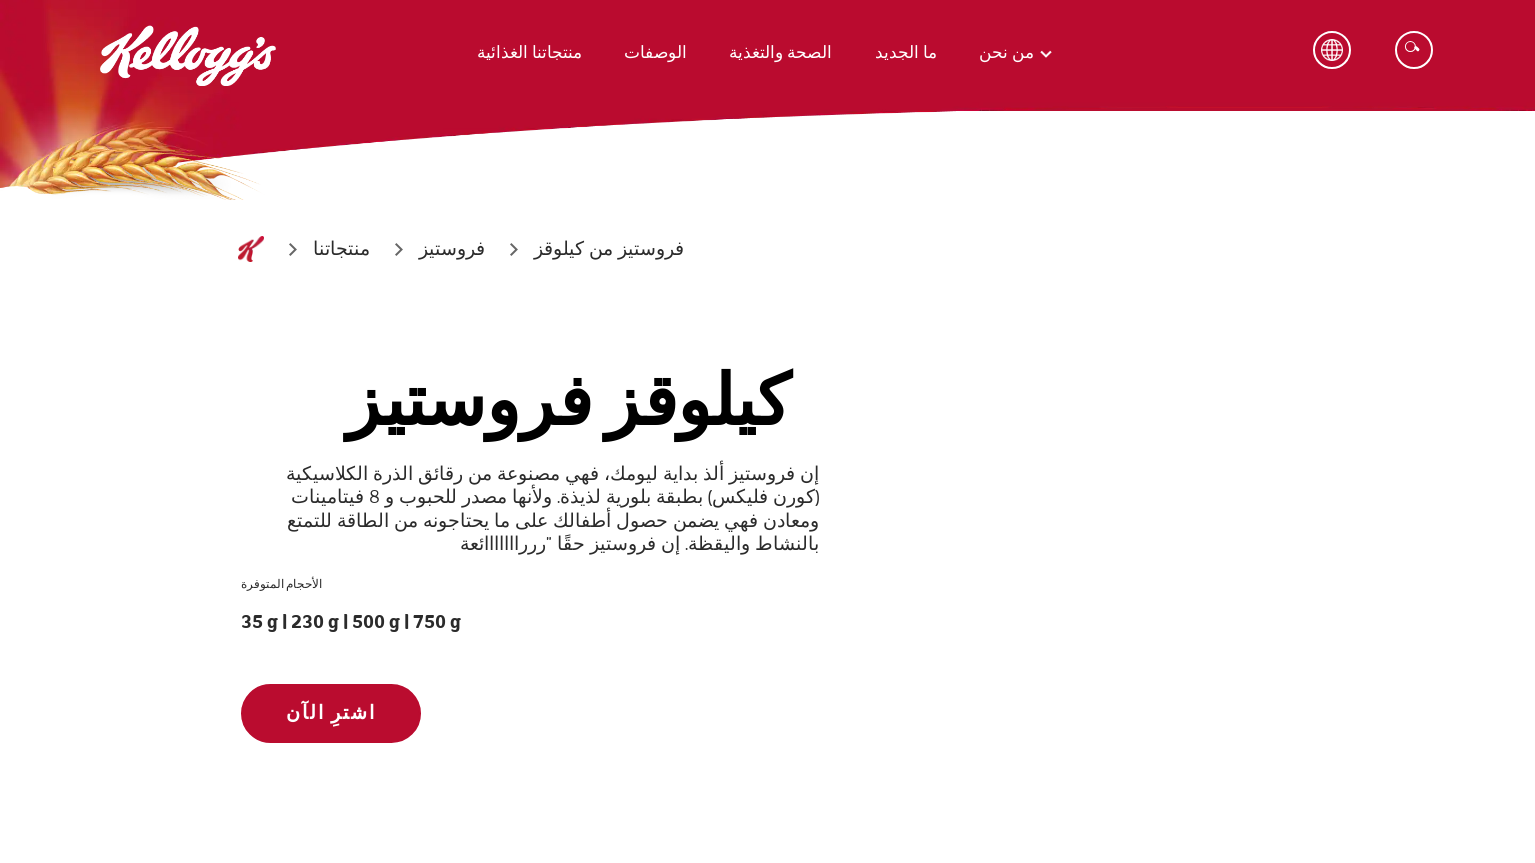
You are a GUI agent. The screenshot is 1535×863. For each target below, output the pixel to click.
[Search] (1414, 50)
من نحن (1006, 53)
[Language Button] (1332, 50)
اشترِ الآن (331, 713)
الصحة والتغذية (780, 53)
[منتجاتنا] (341, 249)
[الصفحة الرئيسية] (251, 249)
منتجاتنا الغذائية (529, 53)
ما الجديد (906, 53)
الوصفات (655, 53)
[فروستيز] (452, 249)
